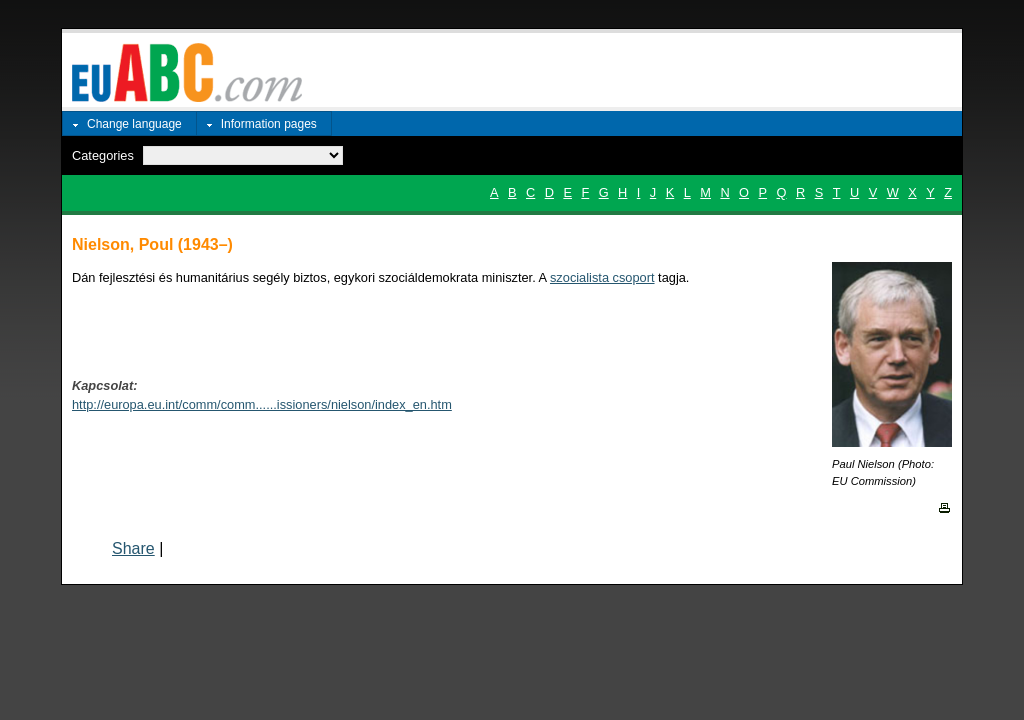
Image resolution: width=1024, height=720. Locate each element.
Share (133, 548)
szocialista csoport (602, 277)
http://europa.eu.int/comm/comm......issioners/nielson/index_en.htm (262, 404)
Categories (103, 155)
